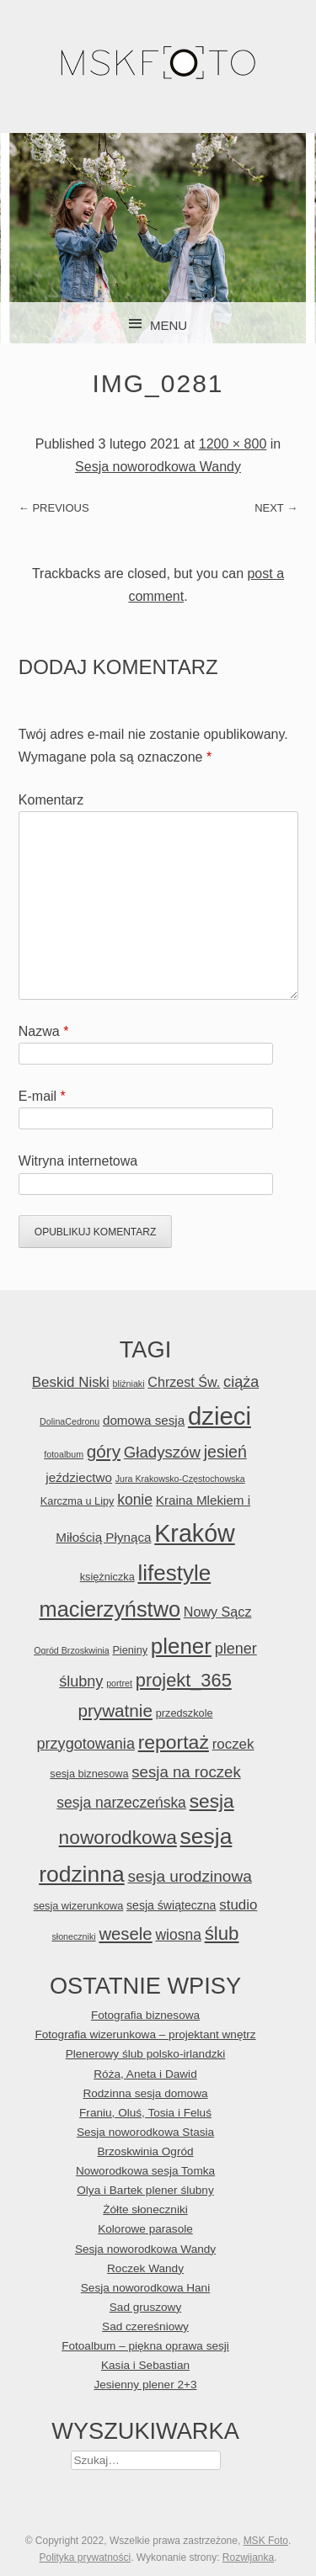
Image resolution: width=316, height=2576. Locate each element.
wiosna (178, 1934)
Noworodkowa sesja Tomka (145, 2170)
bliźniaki (129, 1383)
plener (181, 1646)
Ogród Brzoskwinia (71, 1650)
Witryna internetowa (78, 1161)
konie (135, 1499)
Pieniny (129, 1650)
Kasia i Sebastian (145, 2365)
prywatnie (115, 1710)
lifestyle (174, 1572)
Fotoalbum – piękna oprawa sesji (145, 2346)
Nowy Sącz (218, 1611)
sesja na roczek (185, 1772)
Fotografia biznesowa (145, 2015)
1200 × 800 (233, 444)
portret (119, 1683)
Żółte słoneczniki (145, 2209)
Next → (275, 508)
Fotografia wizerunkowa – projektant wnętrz (145, 2034)
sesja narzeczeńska (121, 1802)
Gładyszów (162, 1452)
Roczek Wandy (145, 2268)
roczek (233, 1744)
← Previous (54, 508)
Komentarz (51, 800)
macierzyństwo (110, 1609)
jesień (225, 1451)
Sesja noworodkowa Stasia (145, 2132)
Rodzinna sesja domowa (145, 2093)
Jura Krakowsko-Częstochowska (180, 1479)
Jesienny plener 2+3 (145, 2384)
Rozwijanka (248, 2557)
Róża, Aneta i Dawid (145, 2074)
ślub (222, 1933)
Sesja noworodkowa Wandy (158, 466)
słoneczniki (73, 1936)
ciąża (241, 1381)
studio (238, 1905)
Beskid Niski (71, 1382)
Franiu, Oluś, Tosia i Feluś (145, 2112)
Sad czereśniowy (145, 2326)
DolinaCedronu (69, 1421)
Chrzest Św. (183, 1381)
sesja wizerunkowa (79, 1905)
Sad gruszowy (145, 2307)
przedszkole (184, 1713)
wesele (125, 1934)
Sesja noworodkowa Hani (145, 2287)
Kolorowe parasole (145, 2229)
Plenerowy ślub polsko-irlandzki (146, 2054)
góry (104, 1451)
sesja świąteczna (171, 1905)
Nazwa (44, 1031)
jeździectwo (79, 1477)
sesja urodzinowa (189, 1876)
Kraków (194, 1533)
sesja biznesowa (89, 1773)
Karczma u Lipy (77, 1501)
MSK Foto (266, 2541)
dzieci (219, 1416)
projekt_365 (184, 1680)
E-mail (42, 1096)
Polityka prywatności (85, 2557)
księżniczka (107, 1576)
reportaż (173, 1742)
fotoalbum (63, 1454)
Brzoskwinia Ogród (145, 2151)
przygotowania (86, 1743)
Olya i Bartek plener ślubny (145, 2190)
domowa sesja (144, 1420)
